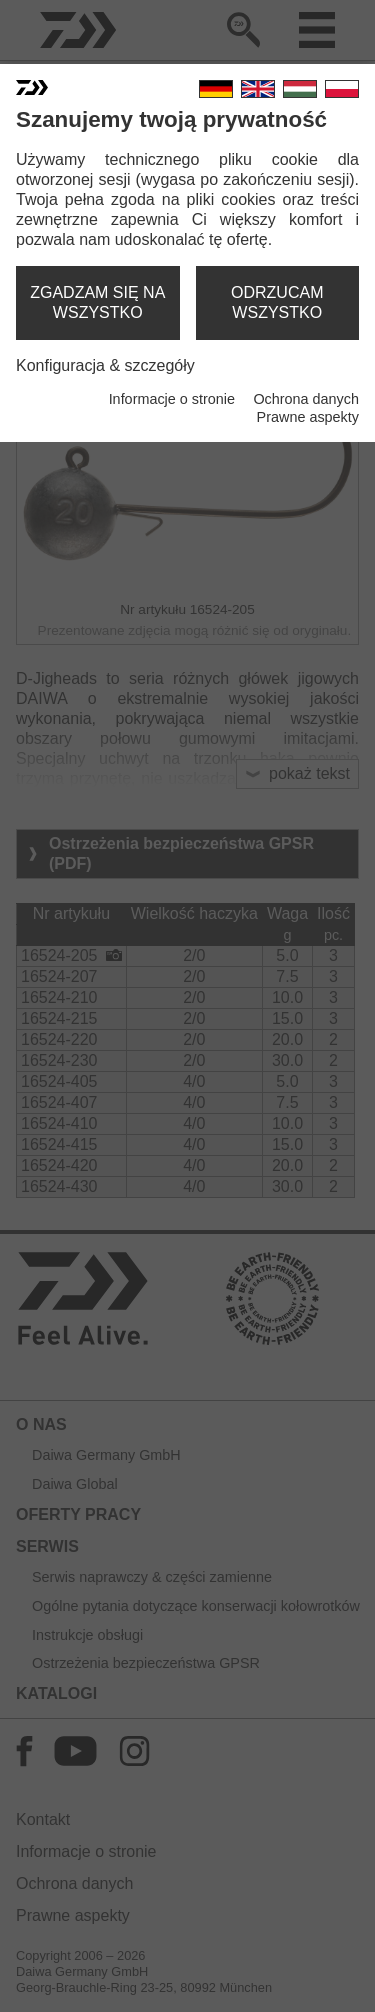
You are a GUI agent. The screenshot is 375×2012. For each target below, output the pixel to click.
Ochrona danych (306, 399)
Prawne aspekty (308, 417)
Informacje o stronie (172, 399)
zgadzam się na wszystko (97, 302)
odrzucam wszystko (277, 302)
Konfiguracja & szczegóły (105, 365)
